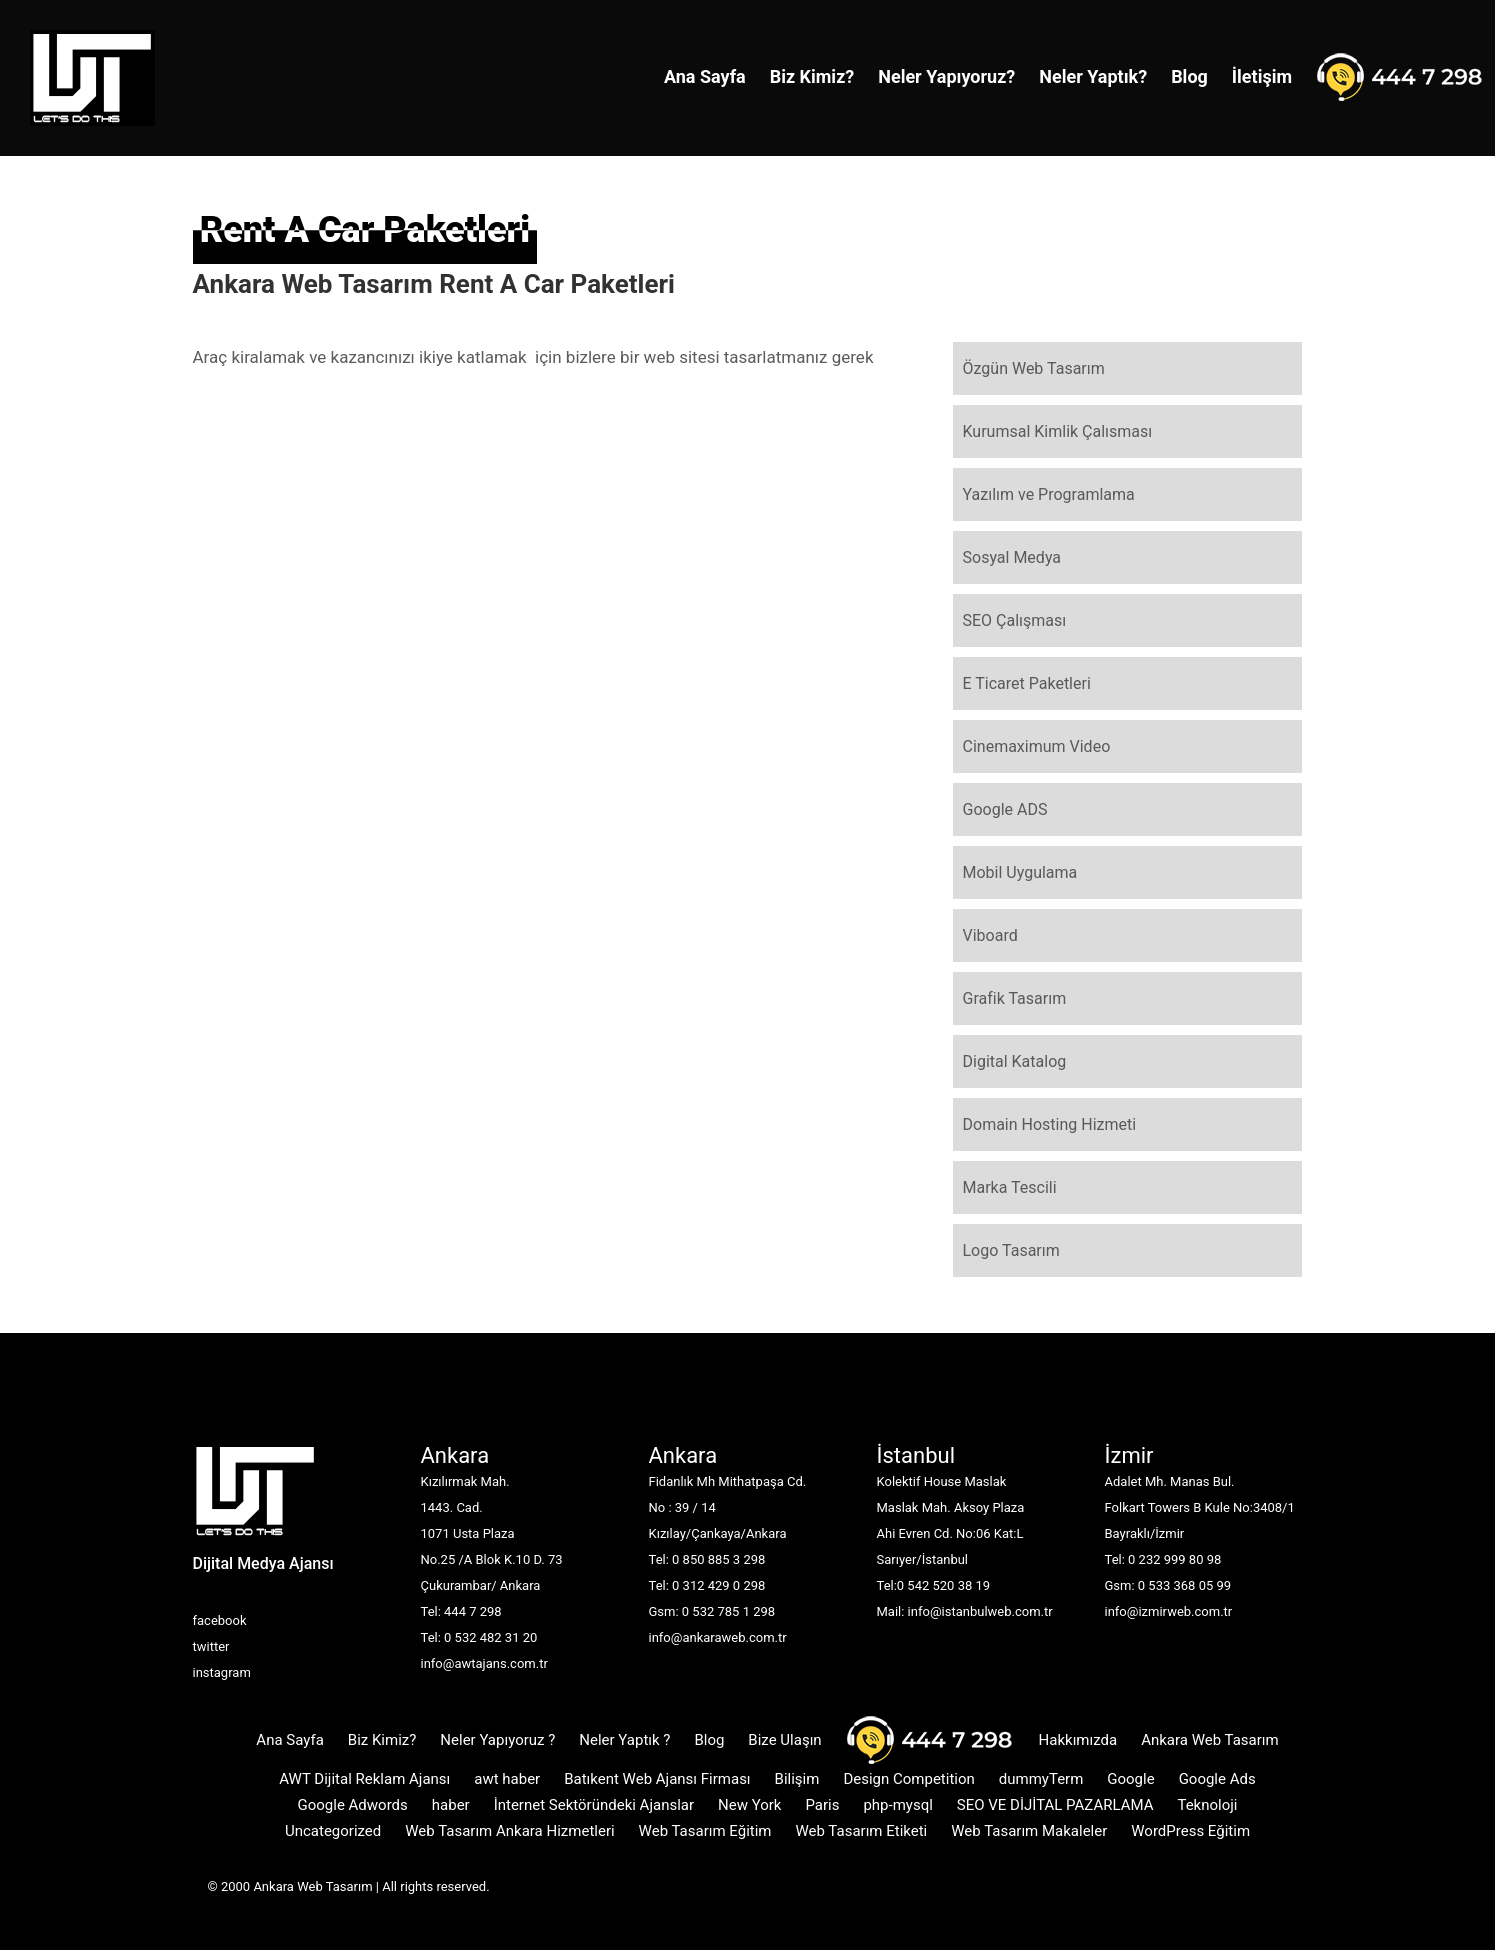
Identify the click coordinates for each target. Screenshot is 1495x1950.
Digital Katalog (1015, 1061)
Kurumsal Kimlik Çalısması (1058, 431)
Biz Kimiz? (812, 76)
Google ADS (1005, 809)
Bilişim (797, 1779)
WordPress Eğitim (1190, 1831)
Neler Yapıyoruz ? (497, 1740)
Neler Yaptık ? (624, 1740)
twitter (211, 1646)
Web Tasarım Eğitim (705, 1831)
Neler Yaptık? (1093, 76)
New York (749, 1805)
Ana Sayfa (705, 76)
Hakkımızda (1078, 1740)
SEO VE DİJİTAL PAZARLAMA (1055, 1805)
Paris (822, 1805)
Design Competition (908, 1779)
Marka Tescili (1010, 1187)
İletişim (1262, 76)
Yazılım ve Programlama (1049, 494)
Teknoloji (1207, 1805)
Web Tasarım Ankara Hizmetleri (509, 1831)
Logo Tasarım (1011, 1250)
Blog (1189, 76)
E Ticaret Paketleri (1027, 683)
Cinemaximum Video (1037, 746)
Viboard (990, 935)
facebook (220, 1620)
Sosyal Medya (1012, 557)
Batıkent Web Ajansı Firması (657, 1779)
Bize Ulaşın (784, 1740)
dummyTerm (1041, 1779)
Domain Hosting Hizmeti (1050, 1124)
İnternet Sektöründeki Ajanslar (594, 1805)
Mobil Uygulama (1020, 872)
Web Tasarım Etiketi (861, 1831)
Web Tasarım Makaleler (1029, 1831)
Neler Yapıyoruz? (946, 76)
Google (1130, 1779)
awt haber (507, 1779)
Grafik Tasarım (1015, 998)
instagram (222, 1672)
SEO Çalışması (1015, 620)
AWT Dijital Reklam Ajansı (364, 1779)
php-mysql (897, 1805)
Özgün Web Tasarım (1034, 368)
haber (451, 1805)
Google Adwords (353, 1805)
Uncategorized (333, 1831)
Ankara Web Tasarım (1210, 1740)
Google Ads (1217, 1779)
